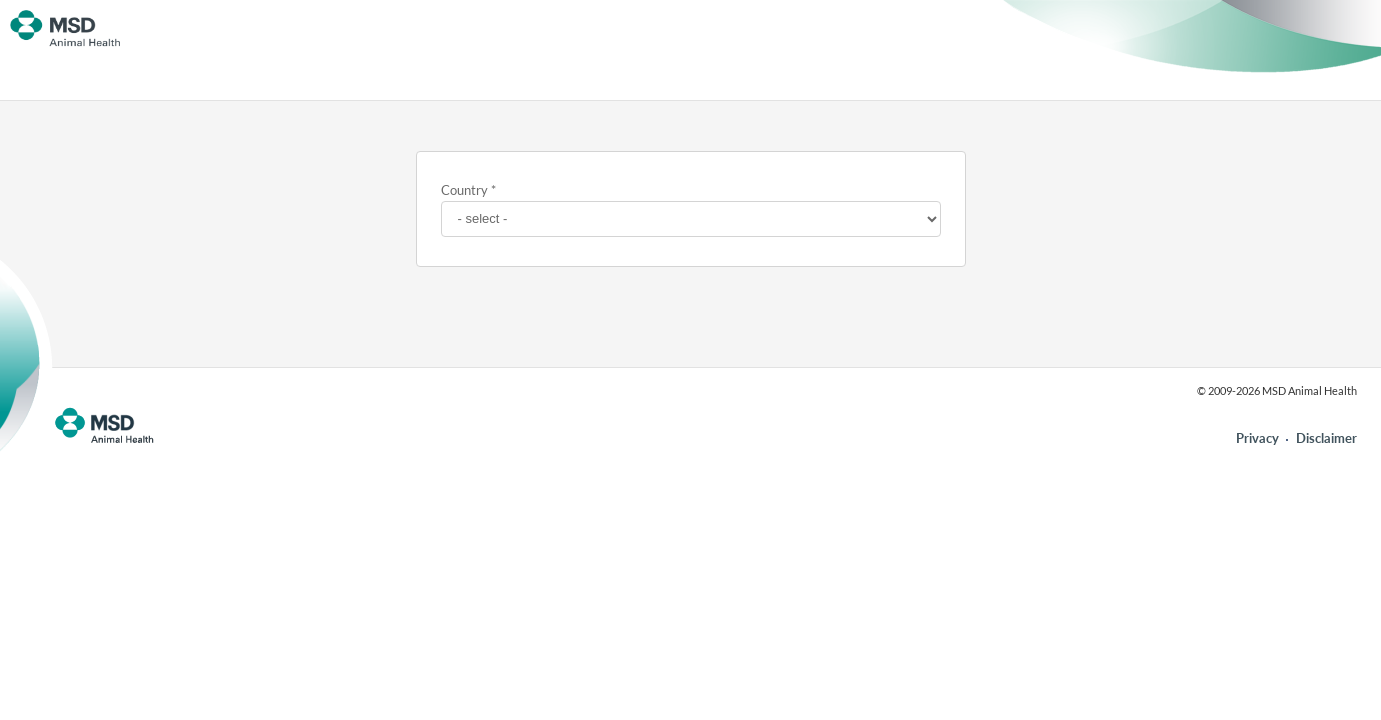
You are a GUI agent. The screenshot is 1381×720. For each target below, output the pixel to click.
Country (464, 190)
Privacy (1257, 438)
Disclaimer (1326, 438)
